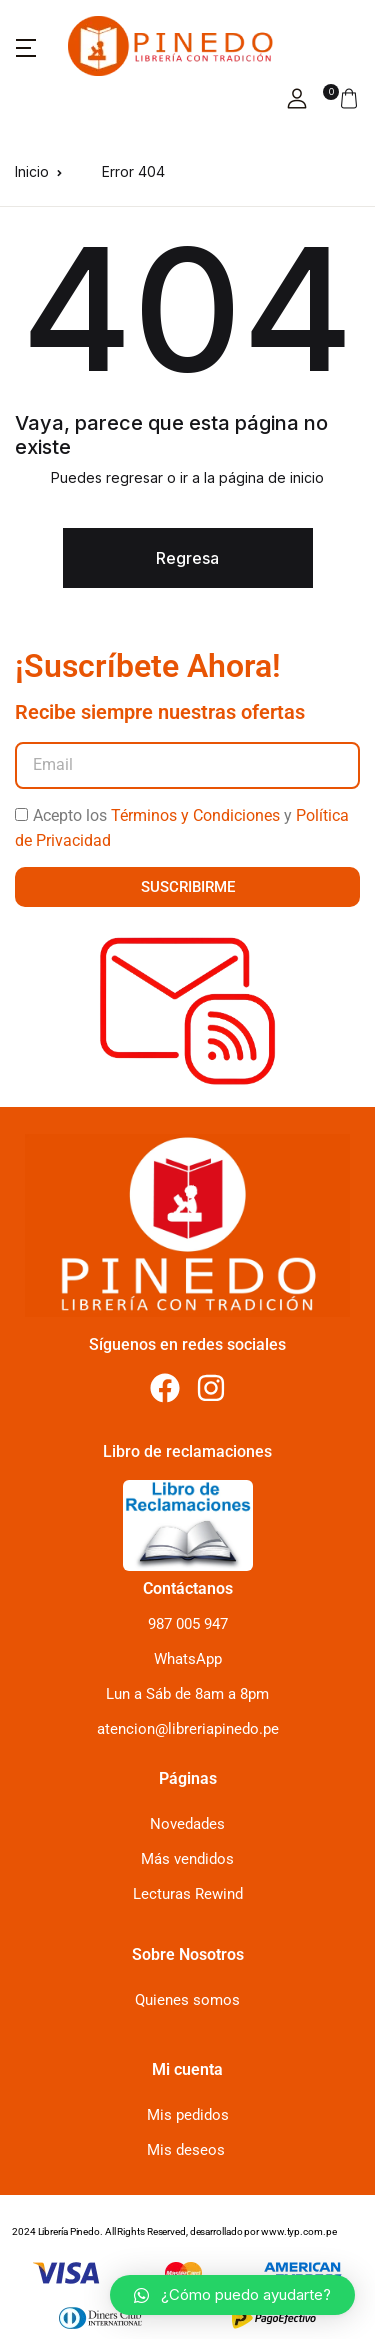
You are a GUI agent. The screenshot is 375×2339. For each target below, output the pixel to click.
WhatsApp (188, 1659)
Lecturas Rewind (188, 1894)
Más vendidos (187, 1859)
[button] (26, 46)
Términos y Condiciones (195, 815)
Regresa (187, 558)
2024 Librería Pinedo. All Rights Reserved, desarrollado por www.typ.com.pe (174, 2231)
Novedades (187, 1824)
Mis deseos (186, 2150)
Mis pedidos (188, 2115)
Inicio (32, 171)
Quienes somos (187, 2000)
